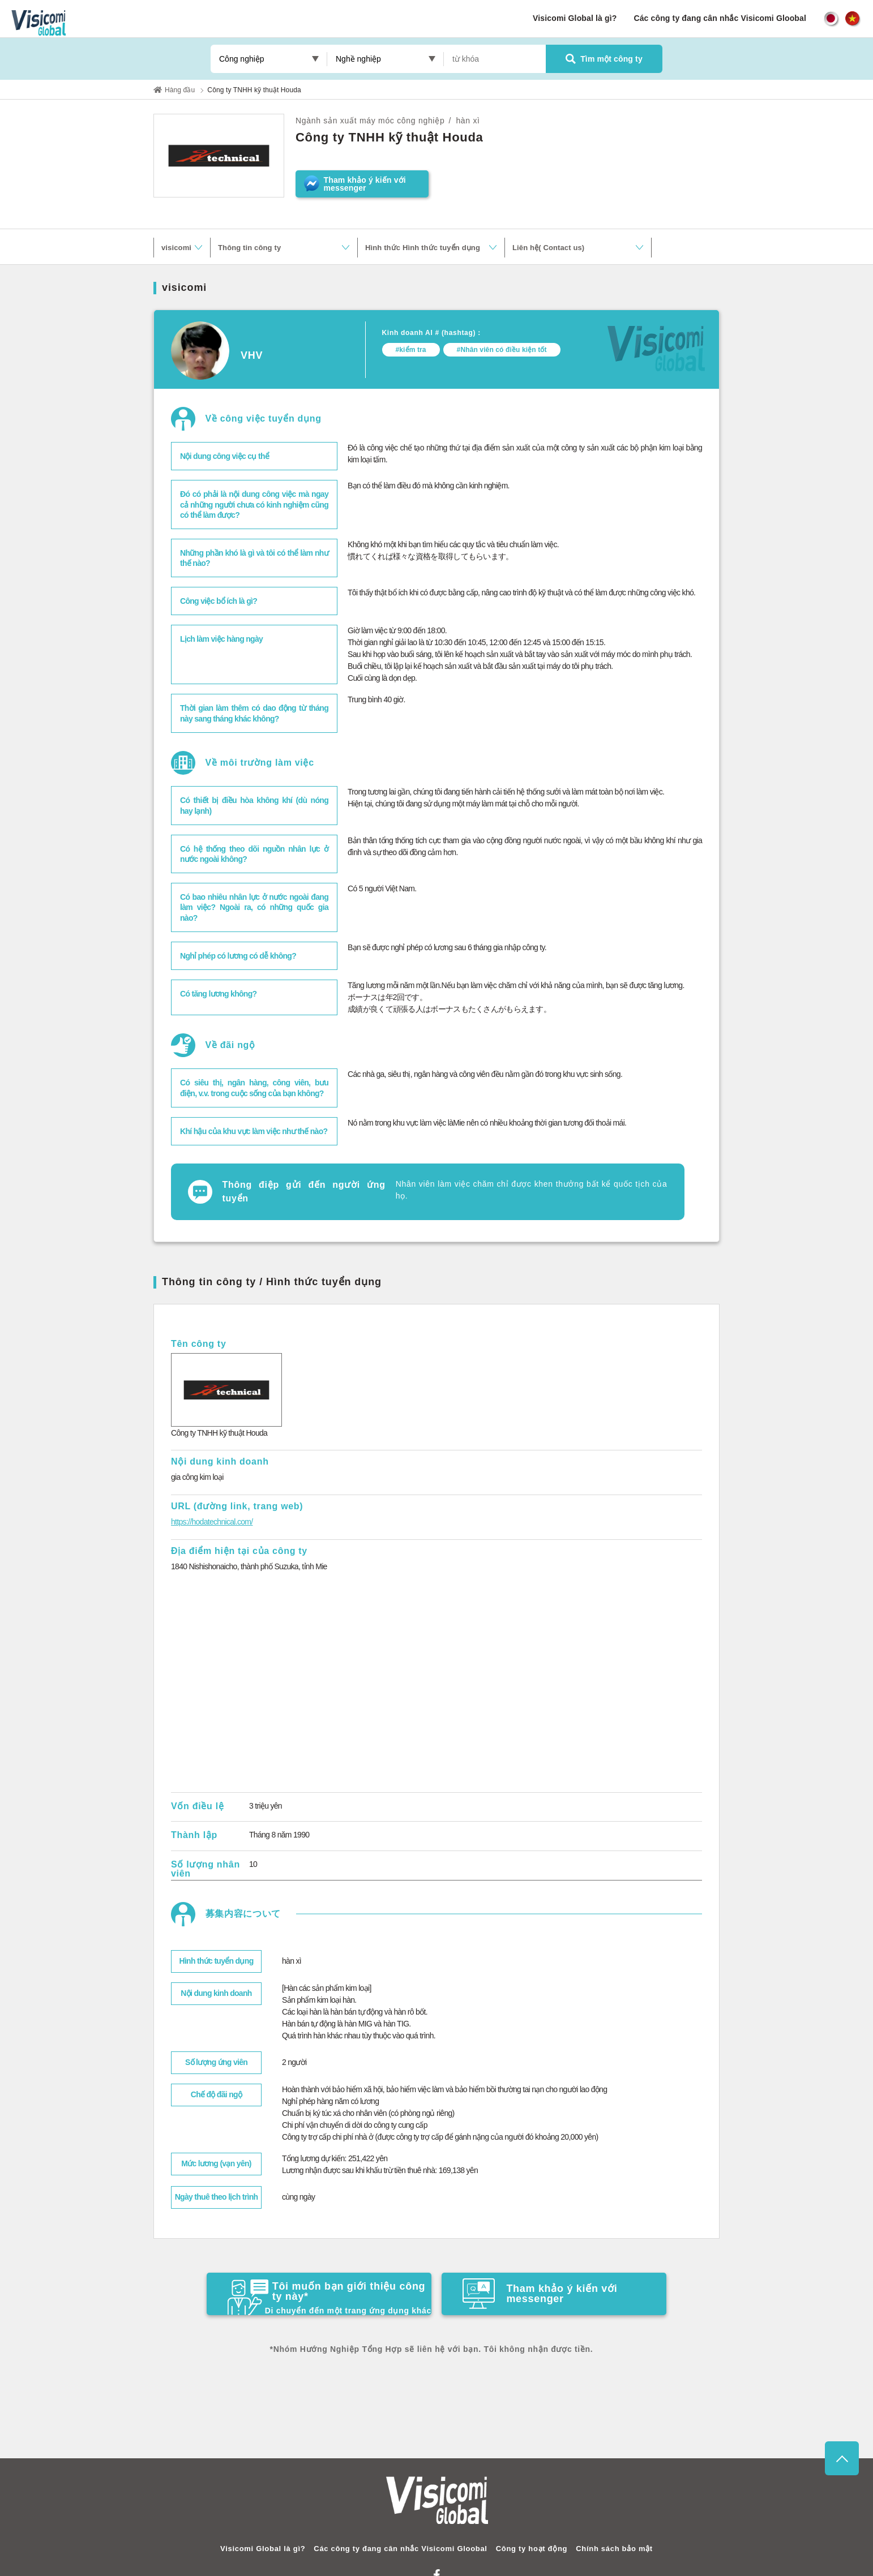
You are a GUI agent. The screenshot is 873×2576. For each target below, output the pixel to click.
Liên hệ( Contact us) (548, 247)
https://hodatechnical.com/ (212, 1521)
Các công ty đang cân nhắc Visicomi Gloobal (720, 18)
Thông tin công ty (249, 247)
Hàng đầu (180, 90)
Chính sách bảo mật (614, 2548)
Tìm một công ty (604, 59)
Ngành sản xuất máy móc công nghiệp (370, 120)
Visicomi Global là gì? (575, 18)
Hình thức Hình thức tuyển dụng (422, 247)
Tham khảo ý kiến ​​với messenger (540, 2293)
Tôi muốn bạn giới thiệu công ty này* (329, 2297)
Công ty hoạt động (532, 2548)
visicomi (176, 247)
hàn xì (468, 120)
